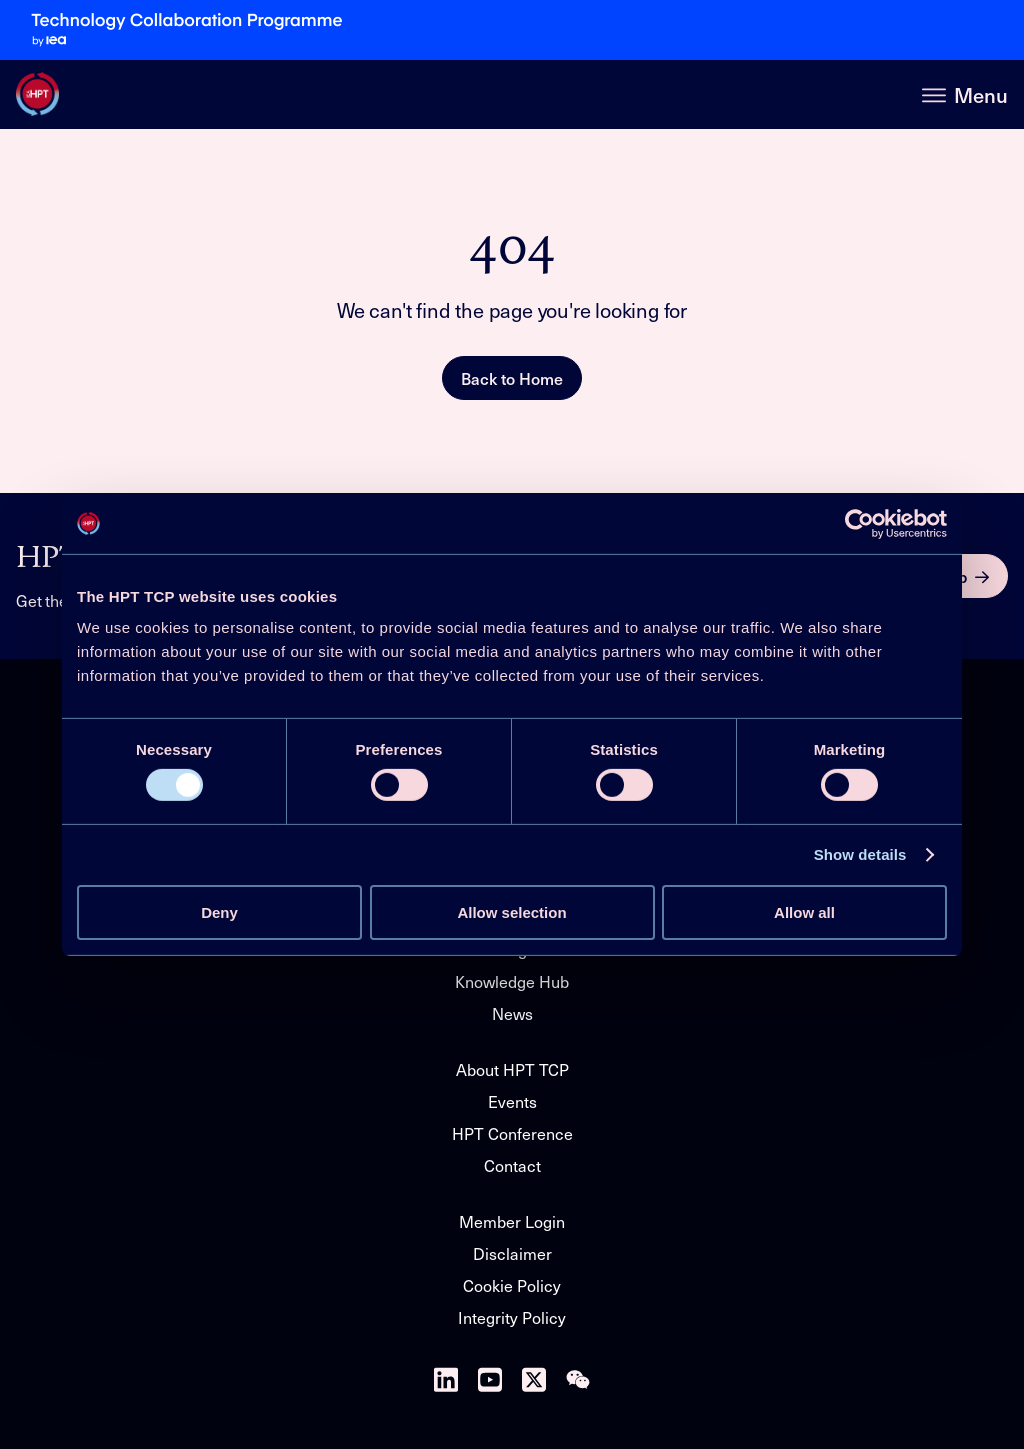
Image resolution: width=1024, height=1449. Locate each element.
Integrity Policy (512, 1317)
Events (512, 1101)
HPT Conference (512, 1133)
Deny (219, 912)
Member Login (512, 1221)
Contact (512, 1165)
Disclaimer (512, 1253)
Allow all (804, 912)
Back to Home (512, 378)
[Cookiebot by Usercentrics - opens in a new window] (859, 523)
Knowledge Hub (512, 981)
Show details (860, 854)
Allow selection (511, 912)
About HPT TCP (512, 1069)
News (512, 1013)
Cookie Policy (512, 1285)
